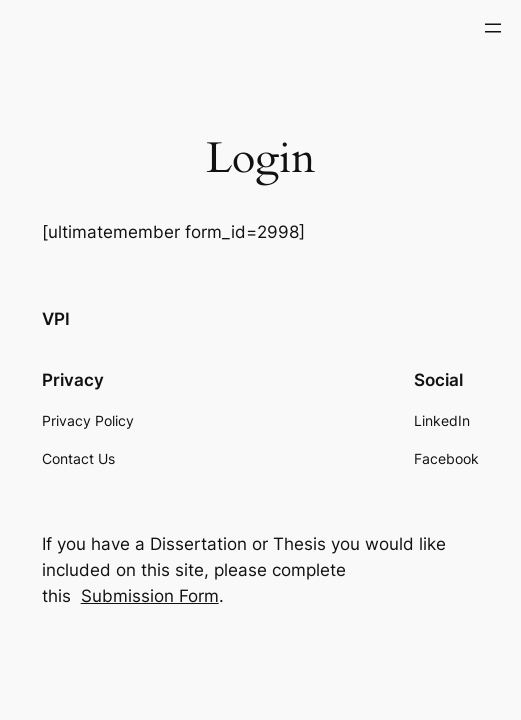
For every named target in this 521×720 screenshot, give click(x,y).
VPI (56, 319)
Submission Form (150, 596)
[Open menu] (493, 28)
